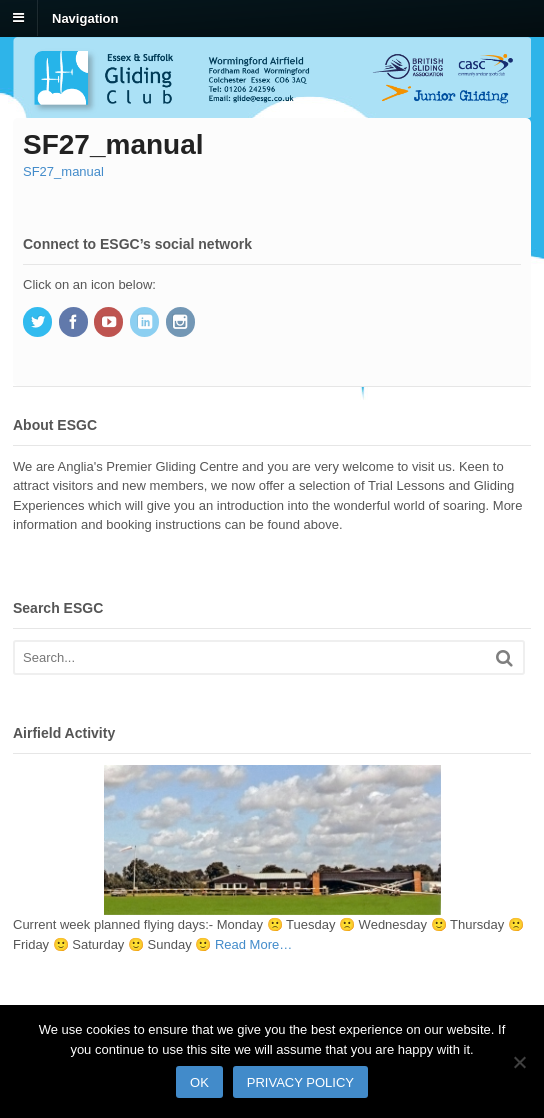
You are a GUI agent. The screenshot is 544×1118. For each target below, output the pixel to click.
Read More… (253, 945)
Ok (199, 1082)
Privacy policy (300, 1082)
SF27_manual (63, 171)
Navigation (85, 17)
